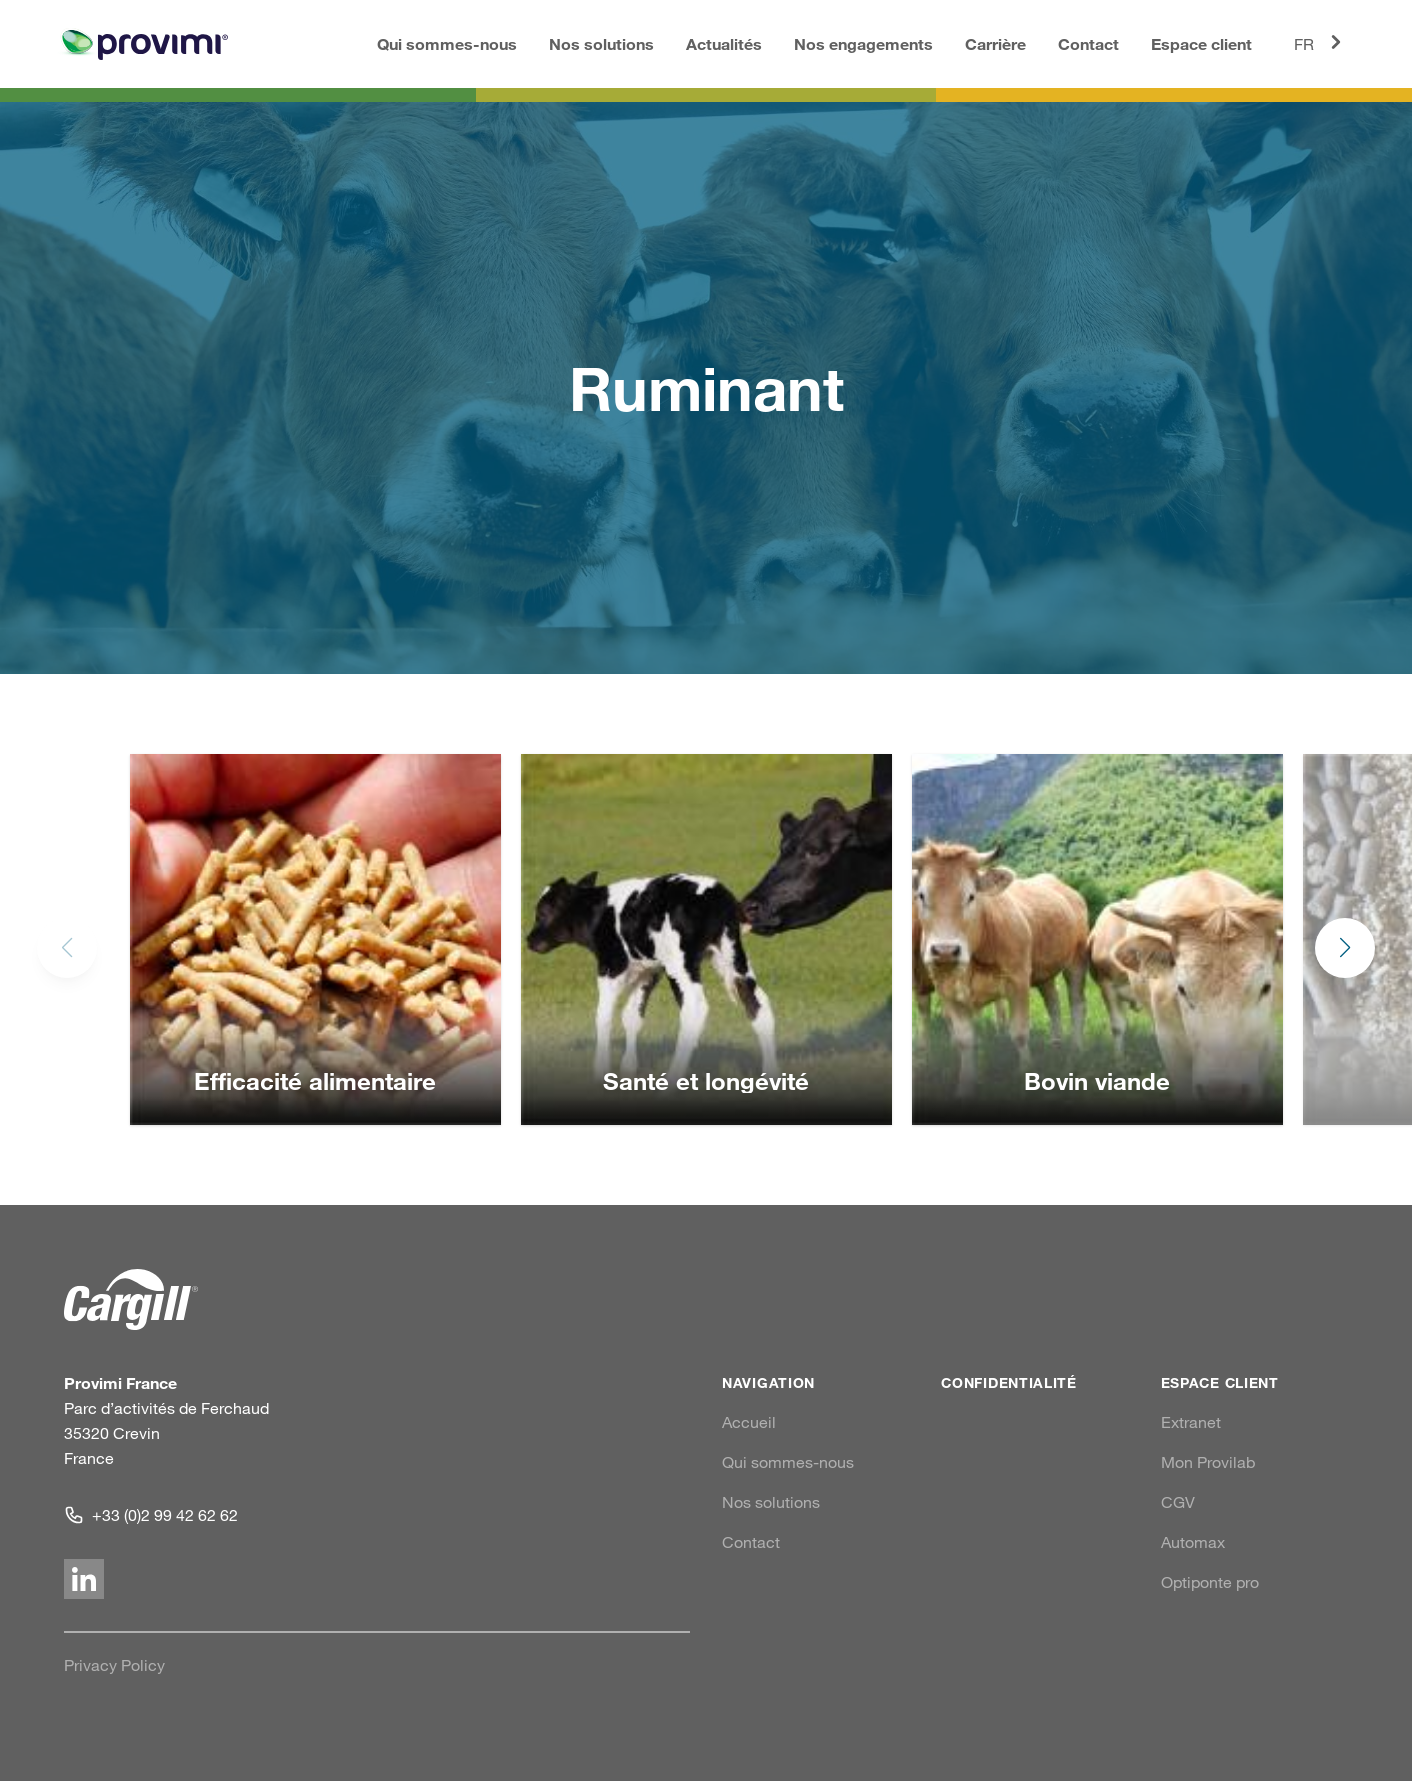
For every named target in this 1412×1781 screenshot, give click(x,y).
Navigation (768, 1382)
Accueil (749, 1422)
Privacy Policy (114, 1665)
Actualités (724, 43)
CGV (1178, 1502)
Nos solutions (601, 43)
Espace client (1201, 43)
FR (1321, 42)
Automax (1193, 1542)
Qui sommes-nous (447, 43)
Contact (1088, 43)
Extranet (1191, 1422)
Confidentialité (1009, 1382)
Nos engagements (863, 43)
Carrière (995, 43)
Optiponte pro (1210, 1582)
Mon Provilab (1208, 1462)
